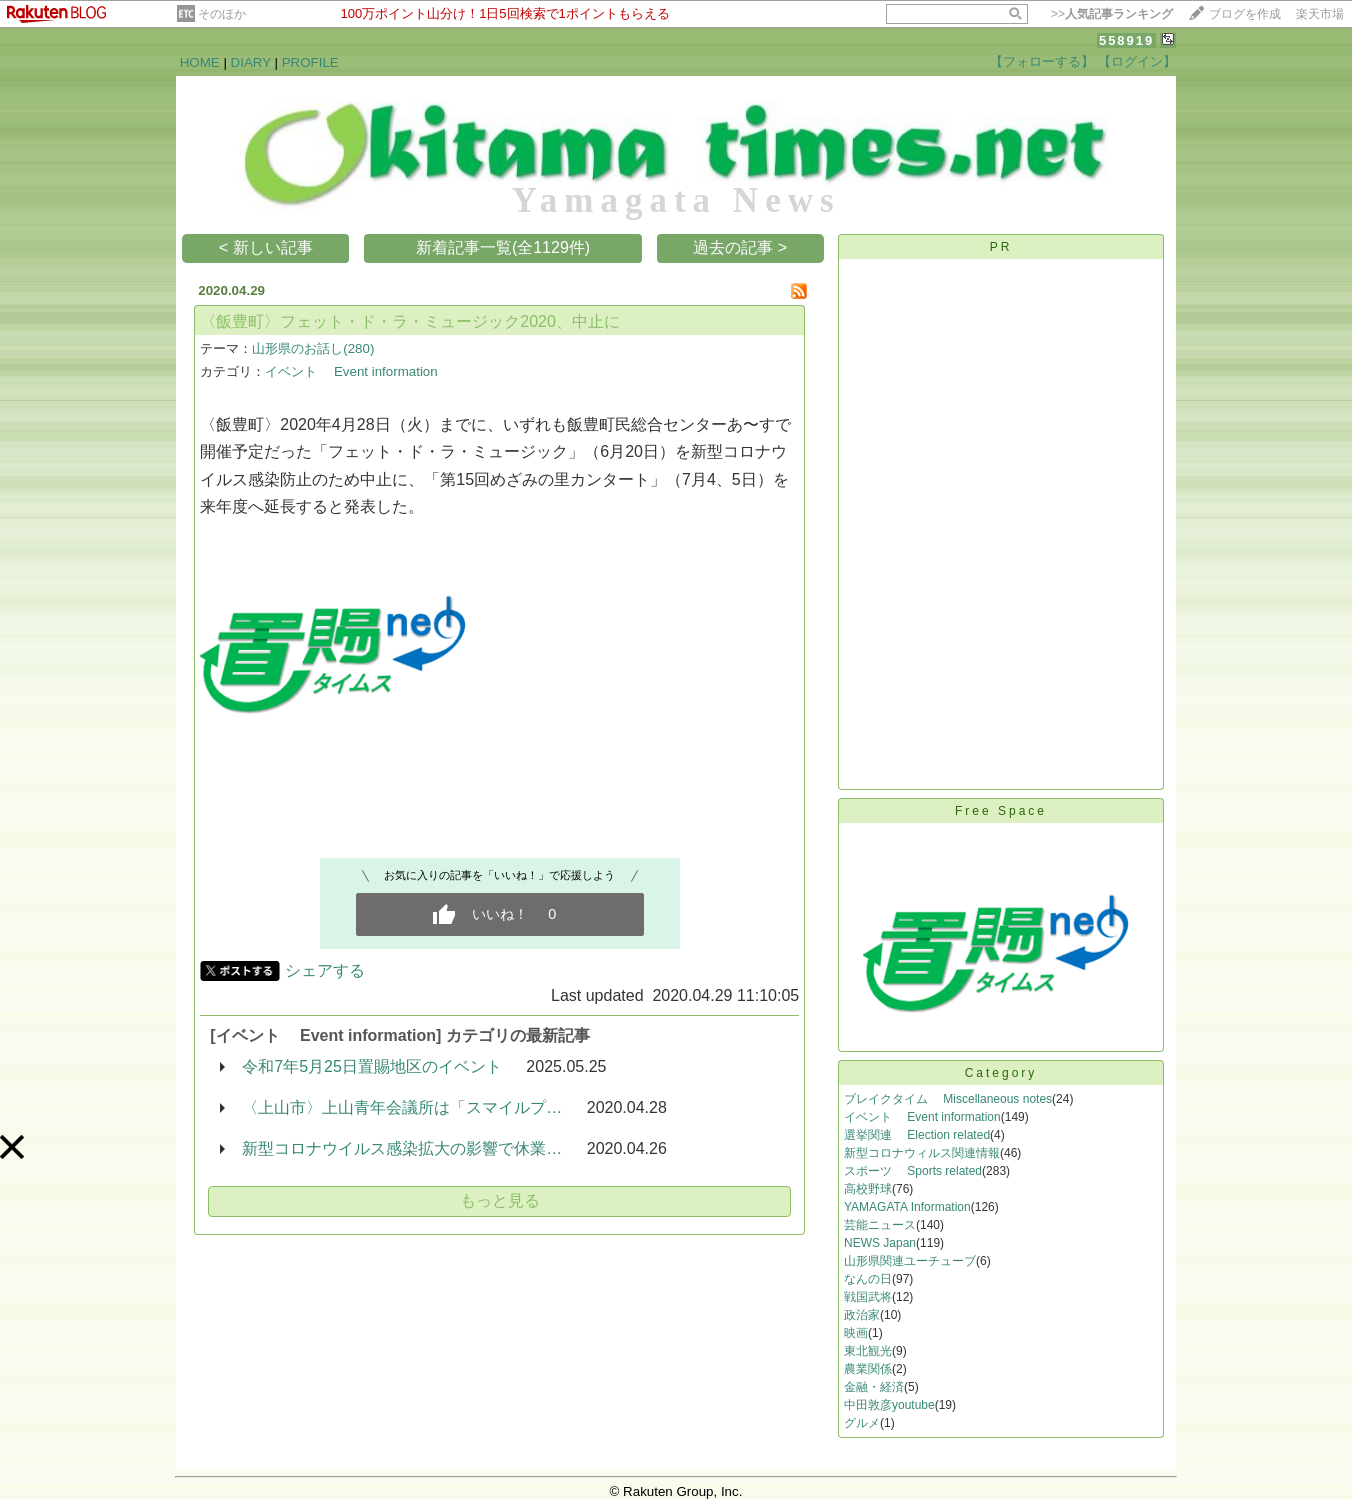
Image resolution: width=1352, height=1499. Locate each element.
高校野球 (868, 1189)
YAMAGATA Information (907, 1207)
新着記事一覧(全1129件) (503, 247)
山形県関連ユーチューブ (910, 1261)
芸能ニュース (880, 1225)
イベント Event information (351, 371)
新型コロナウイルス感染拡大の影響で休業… (402, 1148)
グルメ (862, 1423)
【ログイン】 (1137, 61)
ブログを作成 (1245, 14)
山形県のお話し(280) (313, 348)
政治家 (862, 1315)
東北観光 (868, 1351)
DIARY (251, 62)
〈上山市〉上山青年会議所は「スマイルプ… (402, 1107)
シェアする (325, 970)
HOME (200, 62)
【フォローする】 (1042, 61)
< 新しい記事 (266, 247)
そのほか (222, 14)
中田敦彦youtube (889, 1405)
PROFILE (310, 62)
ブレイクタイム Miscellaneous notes (948, 1099)
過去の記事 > (740, 247)
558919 (1126, 40)
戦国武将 (868, 1297)
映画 (856, 1333)
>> (1112, 14)
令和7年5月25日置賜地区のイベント (372, 1066)
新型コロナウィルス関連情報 (922, 1153)
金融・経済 (874, 1387)
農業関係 (868, 1369)
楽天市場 (1320, 14)
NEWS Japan (880, 1243)
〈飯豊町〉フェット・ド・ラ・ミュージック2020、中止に (410, 321)
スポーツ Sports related (913, 1171)
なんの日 (868, 1279)
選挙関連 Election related (917, 1135)
